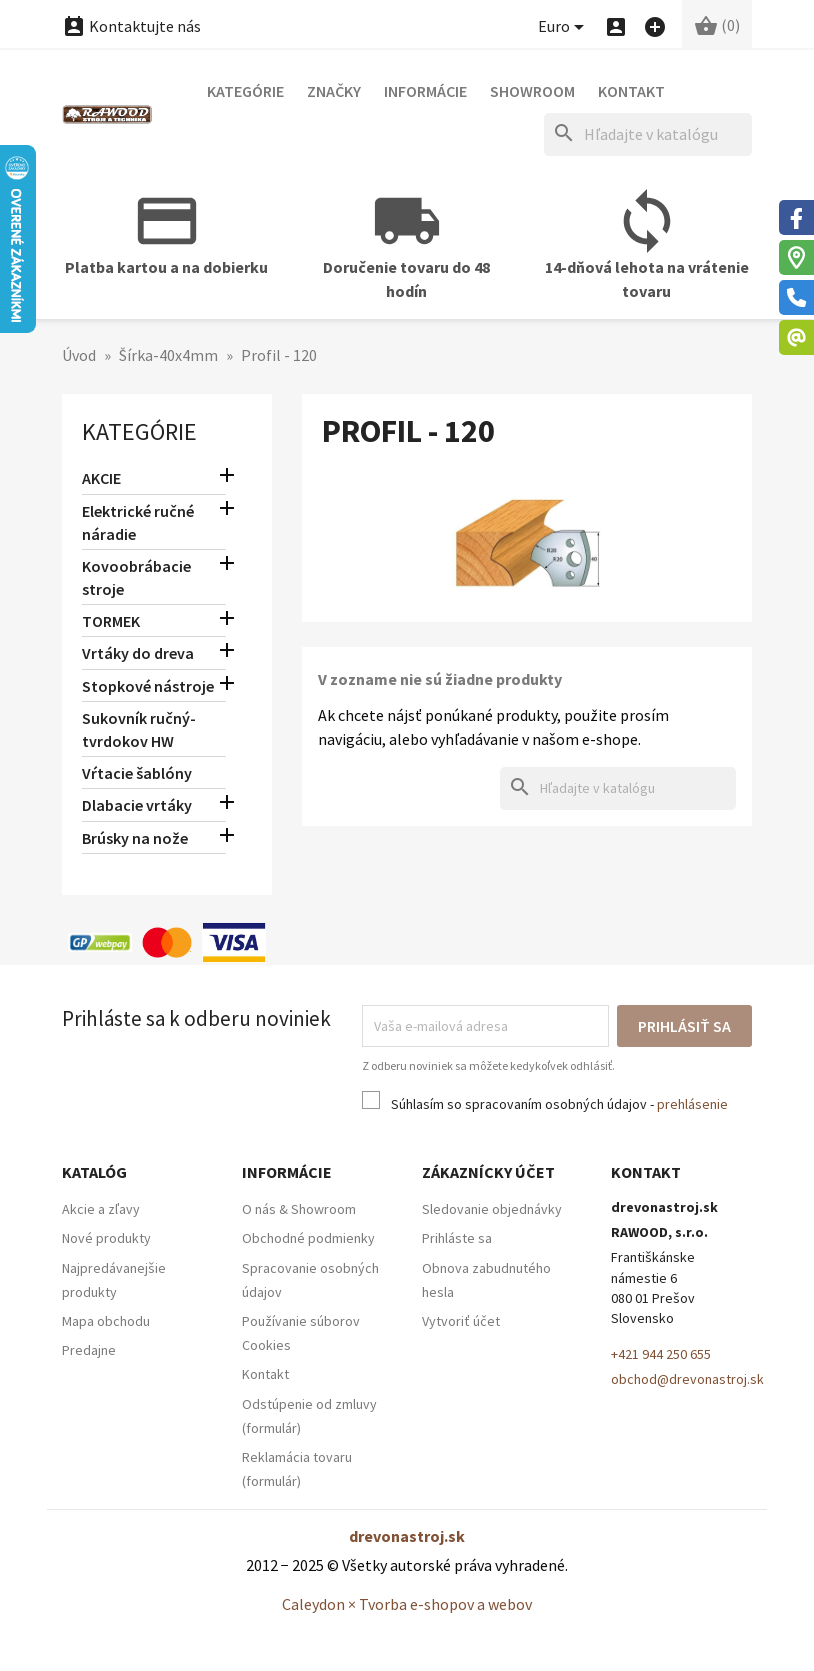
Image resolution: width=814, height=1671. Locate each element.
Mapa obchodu (106, 1321)
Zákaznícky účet (488, 1172)
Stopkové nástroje (148, 686)
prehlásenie (692, 1104)
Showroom (532, 91)
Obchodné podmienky (308, 1238)
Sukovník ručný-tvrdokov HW (139, 729)
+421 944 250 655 (661, 1354)
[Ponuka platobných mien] (564, 27)
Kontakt (631, 91)
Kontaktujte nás (131, 26)
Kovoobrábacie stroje (136, 577)
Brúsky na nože (135, 838)
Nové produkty (106, 1238)
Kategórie (245, 91)
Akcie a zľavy (101, 1209)
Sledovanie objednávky (492, 1209)
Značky (334, 91)
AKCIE (101, 478)
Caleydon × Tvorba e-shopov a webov (407, 1604)
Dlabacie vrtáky (137, 805)
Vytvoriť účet (461, 1321)
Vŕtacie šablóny (137, 773)
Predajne (89, 1350)
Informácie (425, 91)
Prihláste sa (457, 1238)
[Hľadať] (648, 134)
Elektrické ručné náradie (138, 522)
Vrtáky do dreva (138, 653)
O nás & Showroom (299, 1209)
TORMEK (111, 621)
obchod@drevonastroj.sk (687, 1379)
